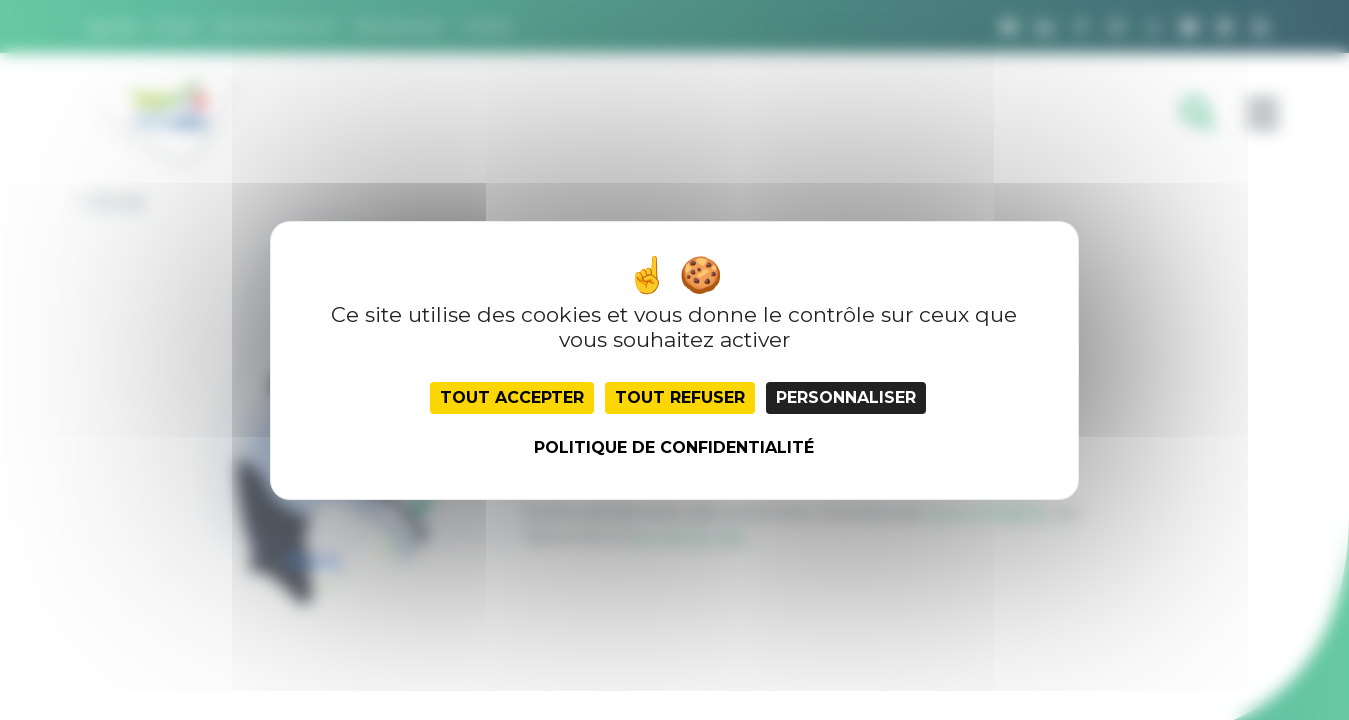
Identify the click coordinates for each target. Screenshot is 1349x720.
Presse (176, 26)
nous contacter (988, 512)
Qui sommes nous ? (277, 26)
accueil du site (688, 536)
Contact (486, 26)
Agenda (112, 26)
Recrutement (400, 26)
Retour (118, 199)
